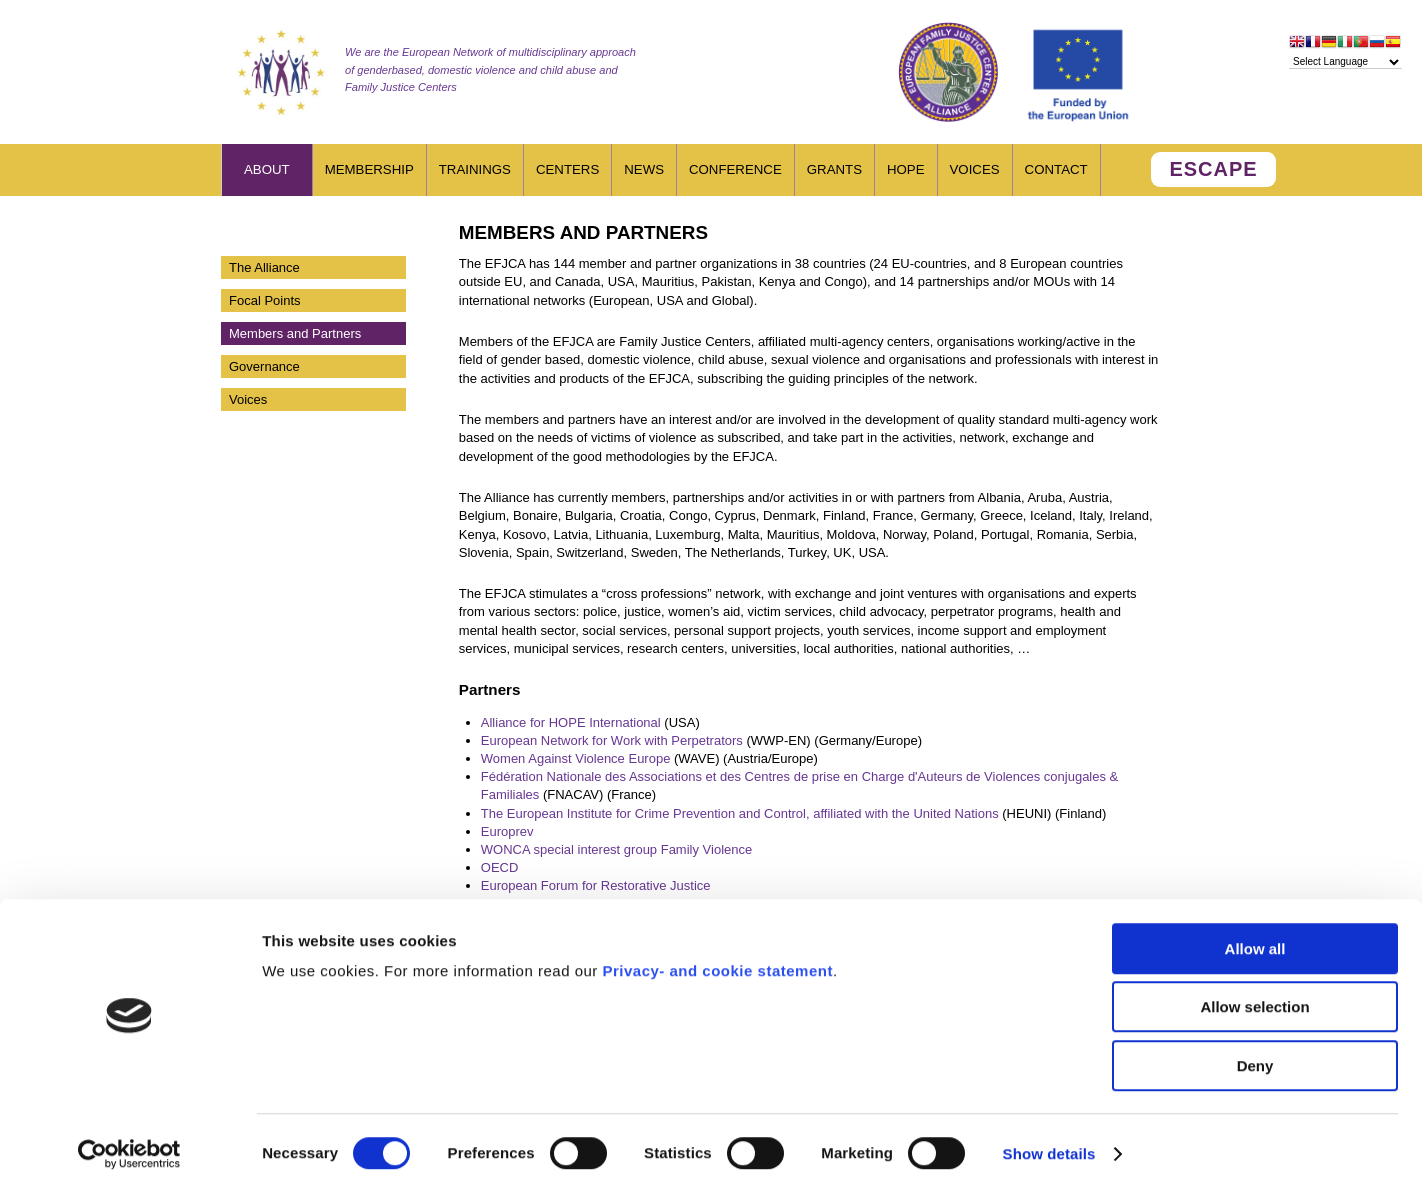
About (267, 169)
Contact (1056, 169)
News (644, 169)
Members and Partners (295, 333)
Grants (834, 169)
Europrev (507, 831)
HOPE (906, 169)
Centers (567, 169)
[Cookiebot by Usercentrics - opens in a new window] (129, 1140)
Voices (975, 169)
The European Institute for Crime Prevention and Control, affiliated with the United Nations (740, 813)
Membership (369, 169)
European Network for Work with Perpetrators (612, 740)
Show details (1049, 1139)
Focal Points (265, 300)
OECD (500, 867)
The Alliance (264, 267)
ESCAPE (1213, 169)
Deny (1255, 1051)
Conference (735, 169)
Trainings (475, 169)
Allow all (1255, 934)
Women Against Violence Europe (576, 758)
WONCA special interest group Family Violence (616, 849)
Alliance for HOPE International (571, 722)
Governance (264, 366)
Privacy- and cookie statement (717, 956)
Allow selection (1254, 993)
